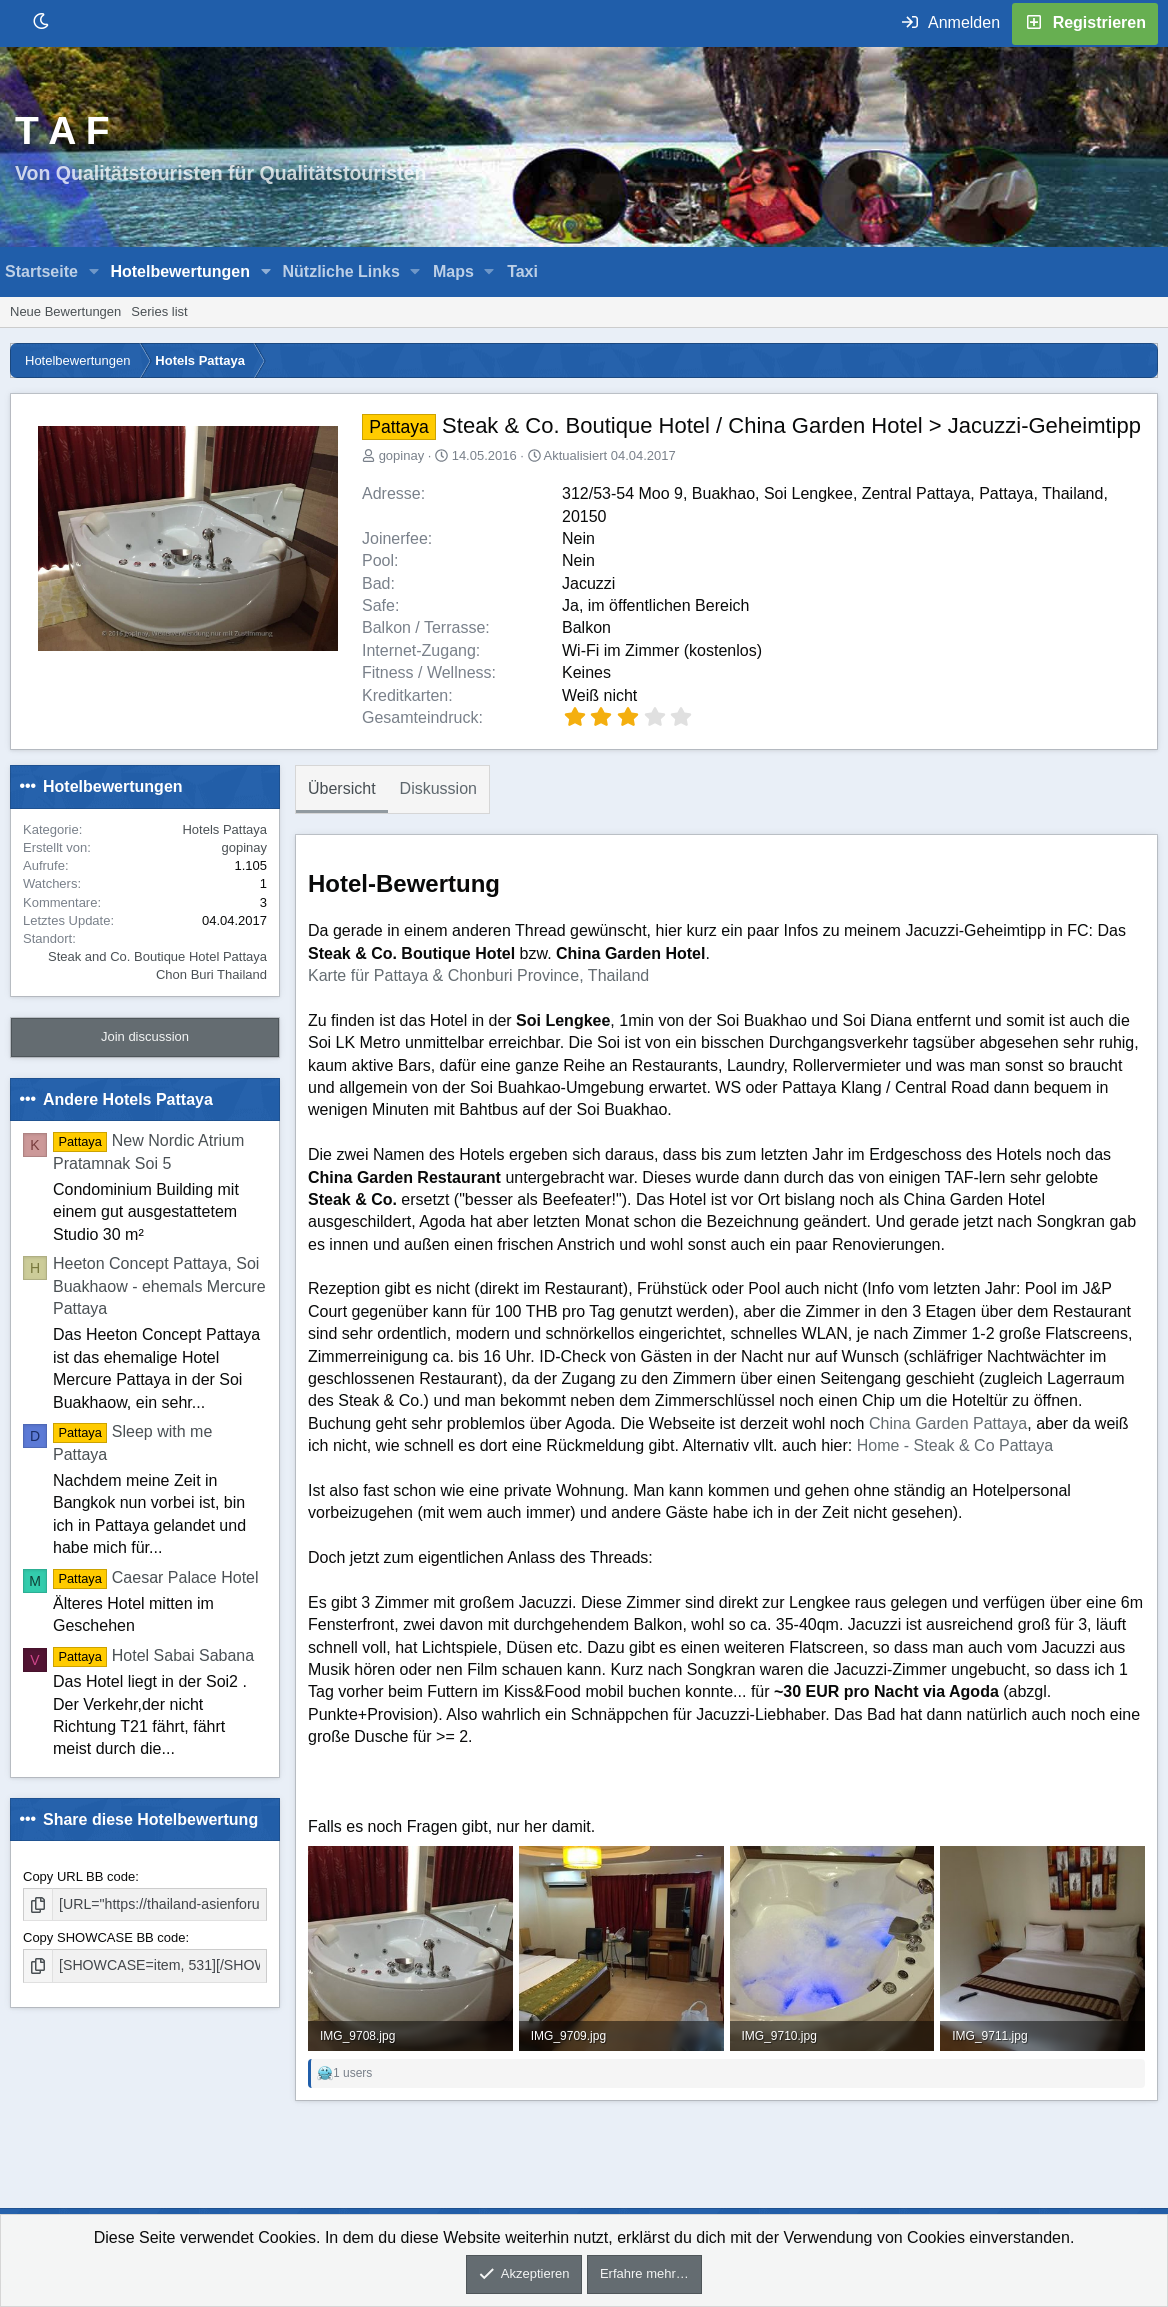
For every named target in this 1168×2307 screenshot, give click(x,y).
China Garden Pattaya (948, 1423)
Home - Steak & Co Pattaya (955, 1445)
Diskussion (438, 788)
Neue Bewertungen (65, 311)
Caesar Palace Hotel (156, 1577)
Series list (159, 311)
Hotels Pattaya (224, 829)
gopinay (402, 455)
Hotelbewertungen (180, 271)
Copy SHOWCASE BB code (104, 1936)
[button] (94, 272)
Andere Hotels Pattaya (128, 1099)
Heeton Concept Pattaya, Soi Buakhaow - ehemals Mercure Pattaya (159, 1286)
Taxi (522, 271)
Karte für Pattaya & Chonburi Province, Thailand (478, 975)
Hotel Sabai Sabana (153, 1655)
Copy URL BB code (79, 1876)
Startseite (41, 271)
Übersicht (342, 788)
